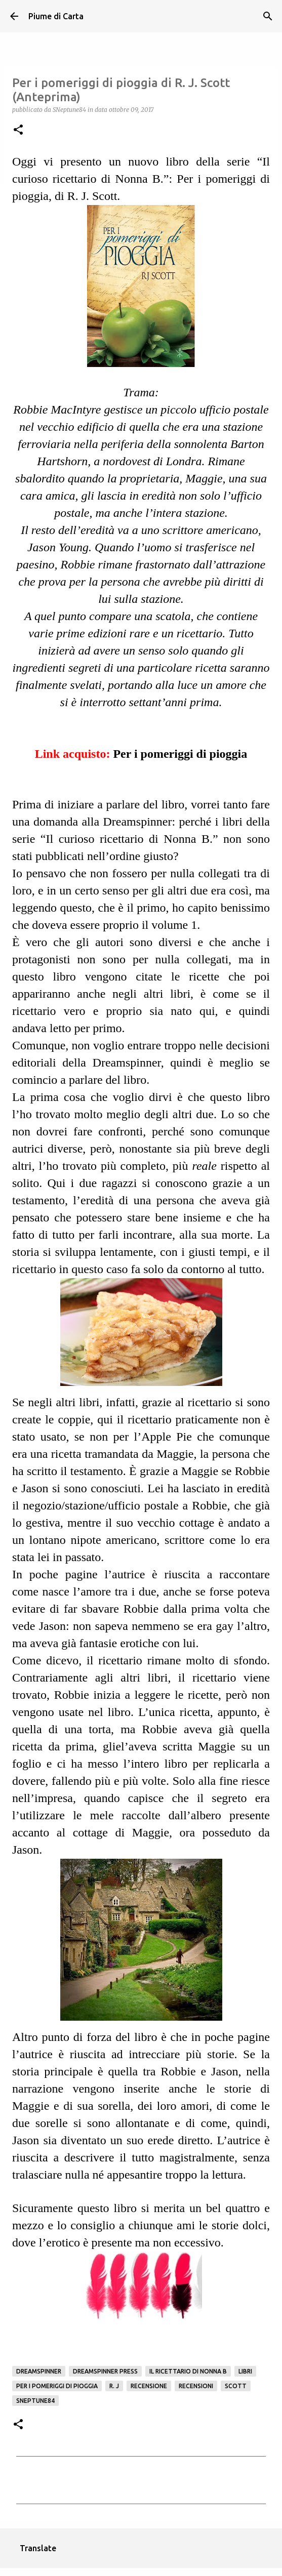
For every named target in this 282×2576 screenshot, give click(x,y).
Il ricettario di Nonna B (188, 2371)
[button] (18, 130)
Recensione (149, 2386)
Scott (236, 2386)
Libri (245, 2371)
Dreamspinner (38, 2371)
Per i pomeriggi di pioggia (180, 753)
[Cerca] (268, 16)
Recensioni (196, 2386)
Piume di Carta (56, 16)
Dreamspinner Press (105, 2371)
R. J (114, 2386)
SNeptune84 (35, 2400)
